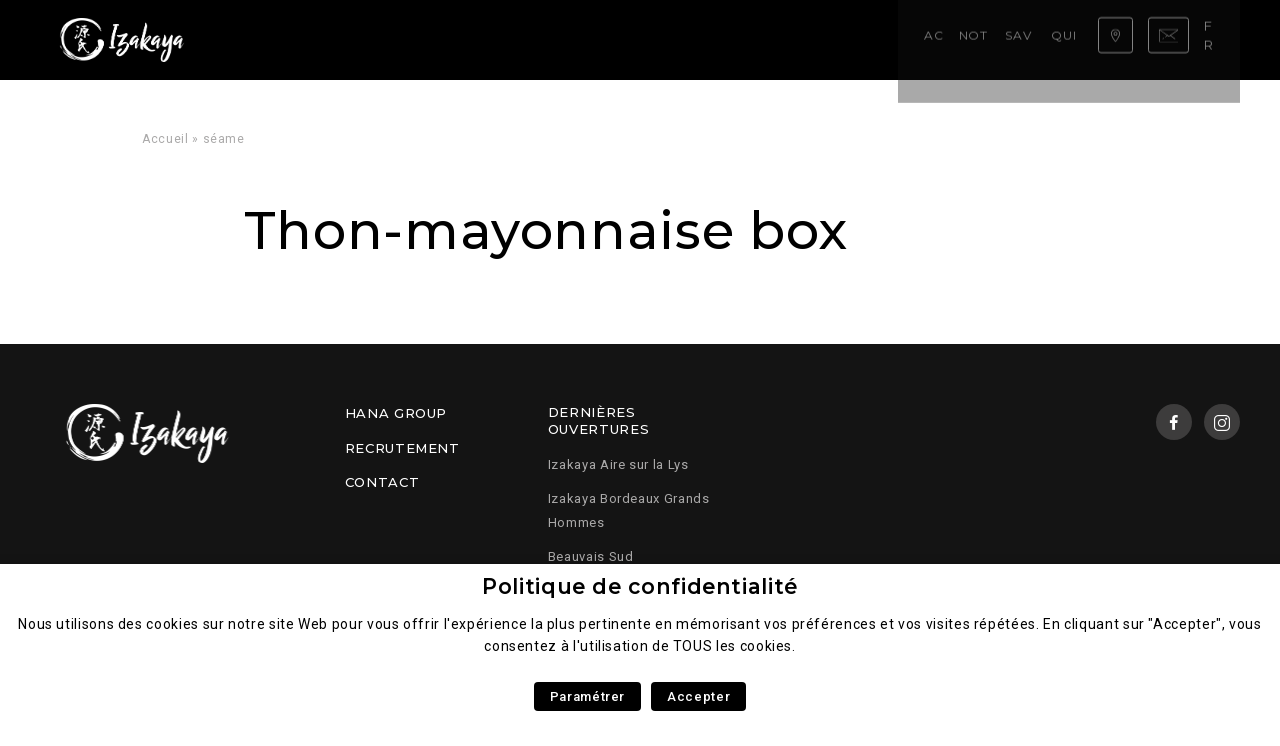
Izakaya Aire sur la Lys (618, 464)
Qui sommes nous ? (608, 39)
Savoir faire (477, 39)
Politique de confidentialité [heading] (640, 586)
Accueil (274, 39)
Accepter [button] (698, 696)
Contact (382, 482)
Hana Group (396, 413)
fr (1219, 39)
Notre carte (366, 39)
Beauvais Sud (591, 556)
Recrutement (402, 448)
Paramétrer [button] (587, 696)
